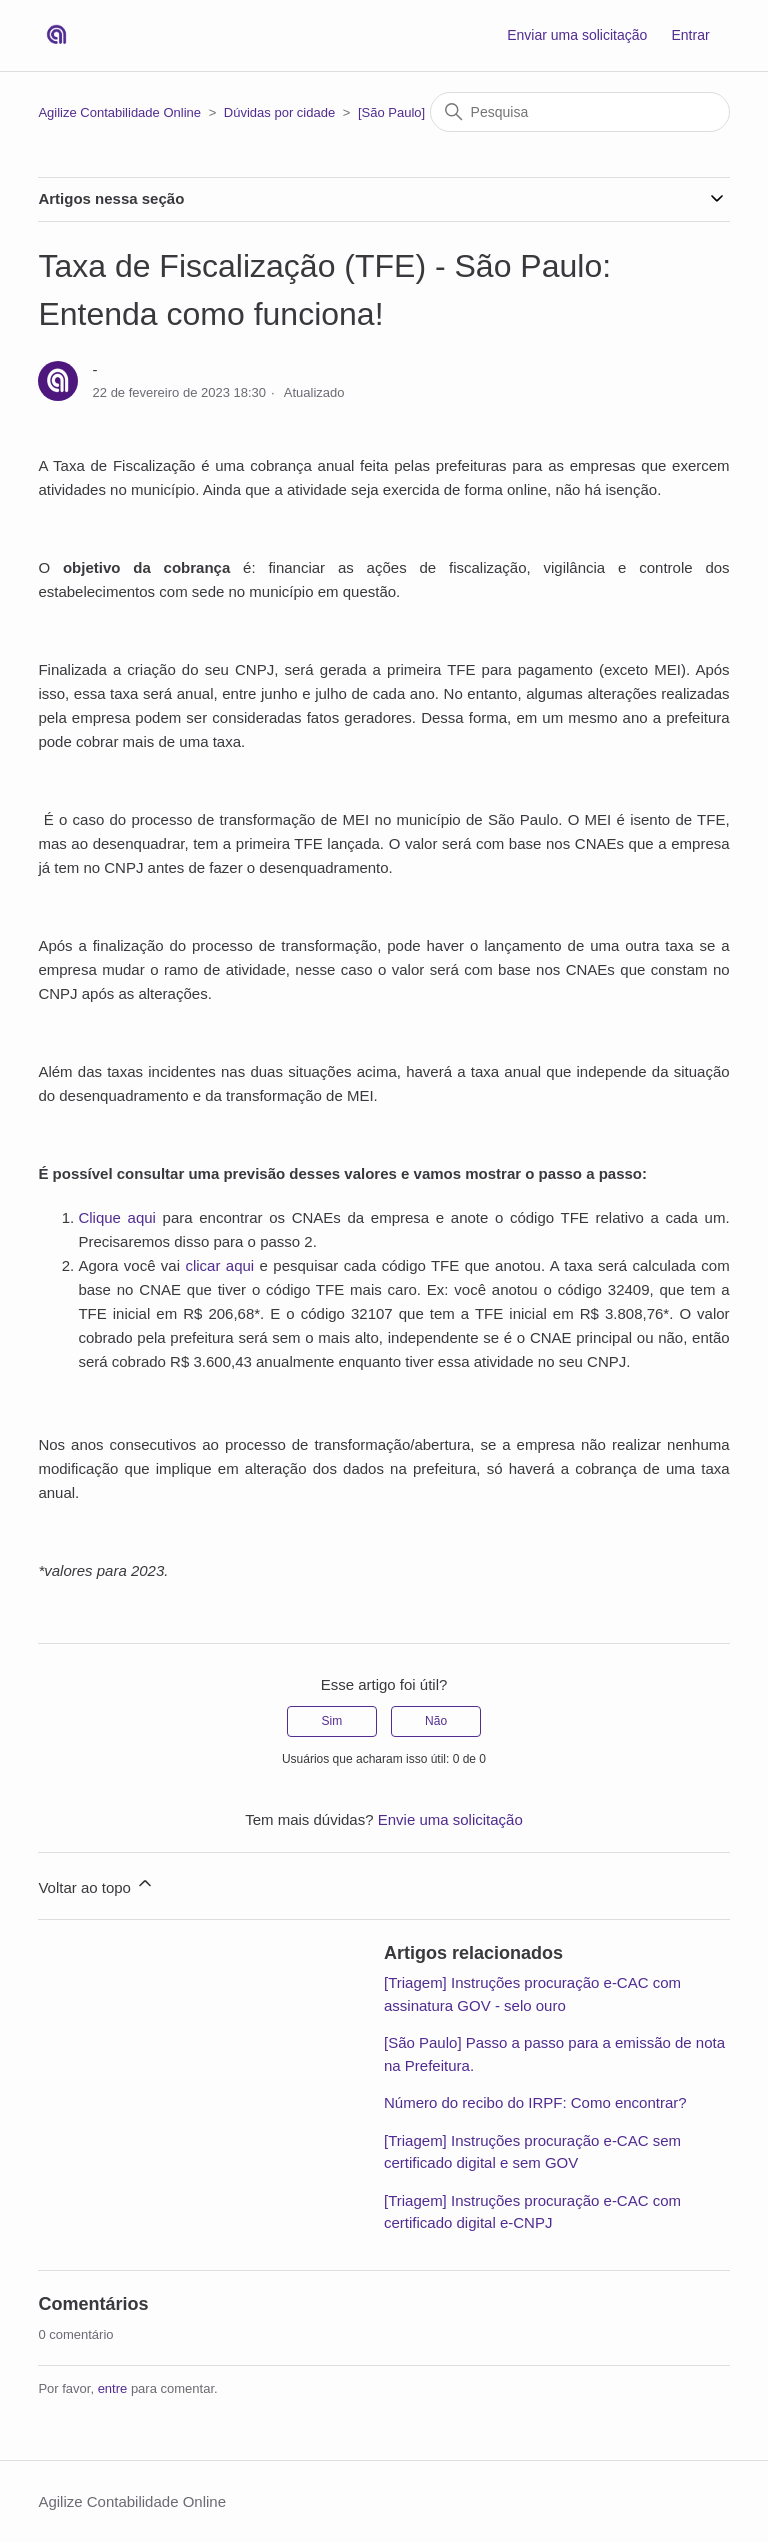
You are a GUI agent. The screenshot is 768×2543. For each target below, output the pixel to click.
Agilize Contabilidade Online (119, 112)
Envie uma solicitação (450, 1819)
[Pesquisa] (580, 112)
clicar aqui (219, 1265)
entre (113, 2388)
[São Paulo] (391, 112)
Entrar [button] (690, 35)
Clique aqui (117, 1217)
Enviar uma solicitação (577, 35)
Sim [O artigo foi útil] (332, 1721)
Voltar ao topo (96, 1884)
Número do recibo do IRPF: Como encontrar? (535, 2102)
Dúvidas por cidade (279, 112)
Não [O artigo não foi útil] (436, 1721)
